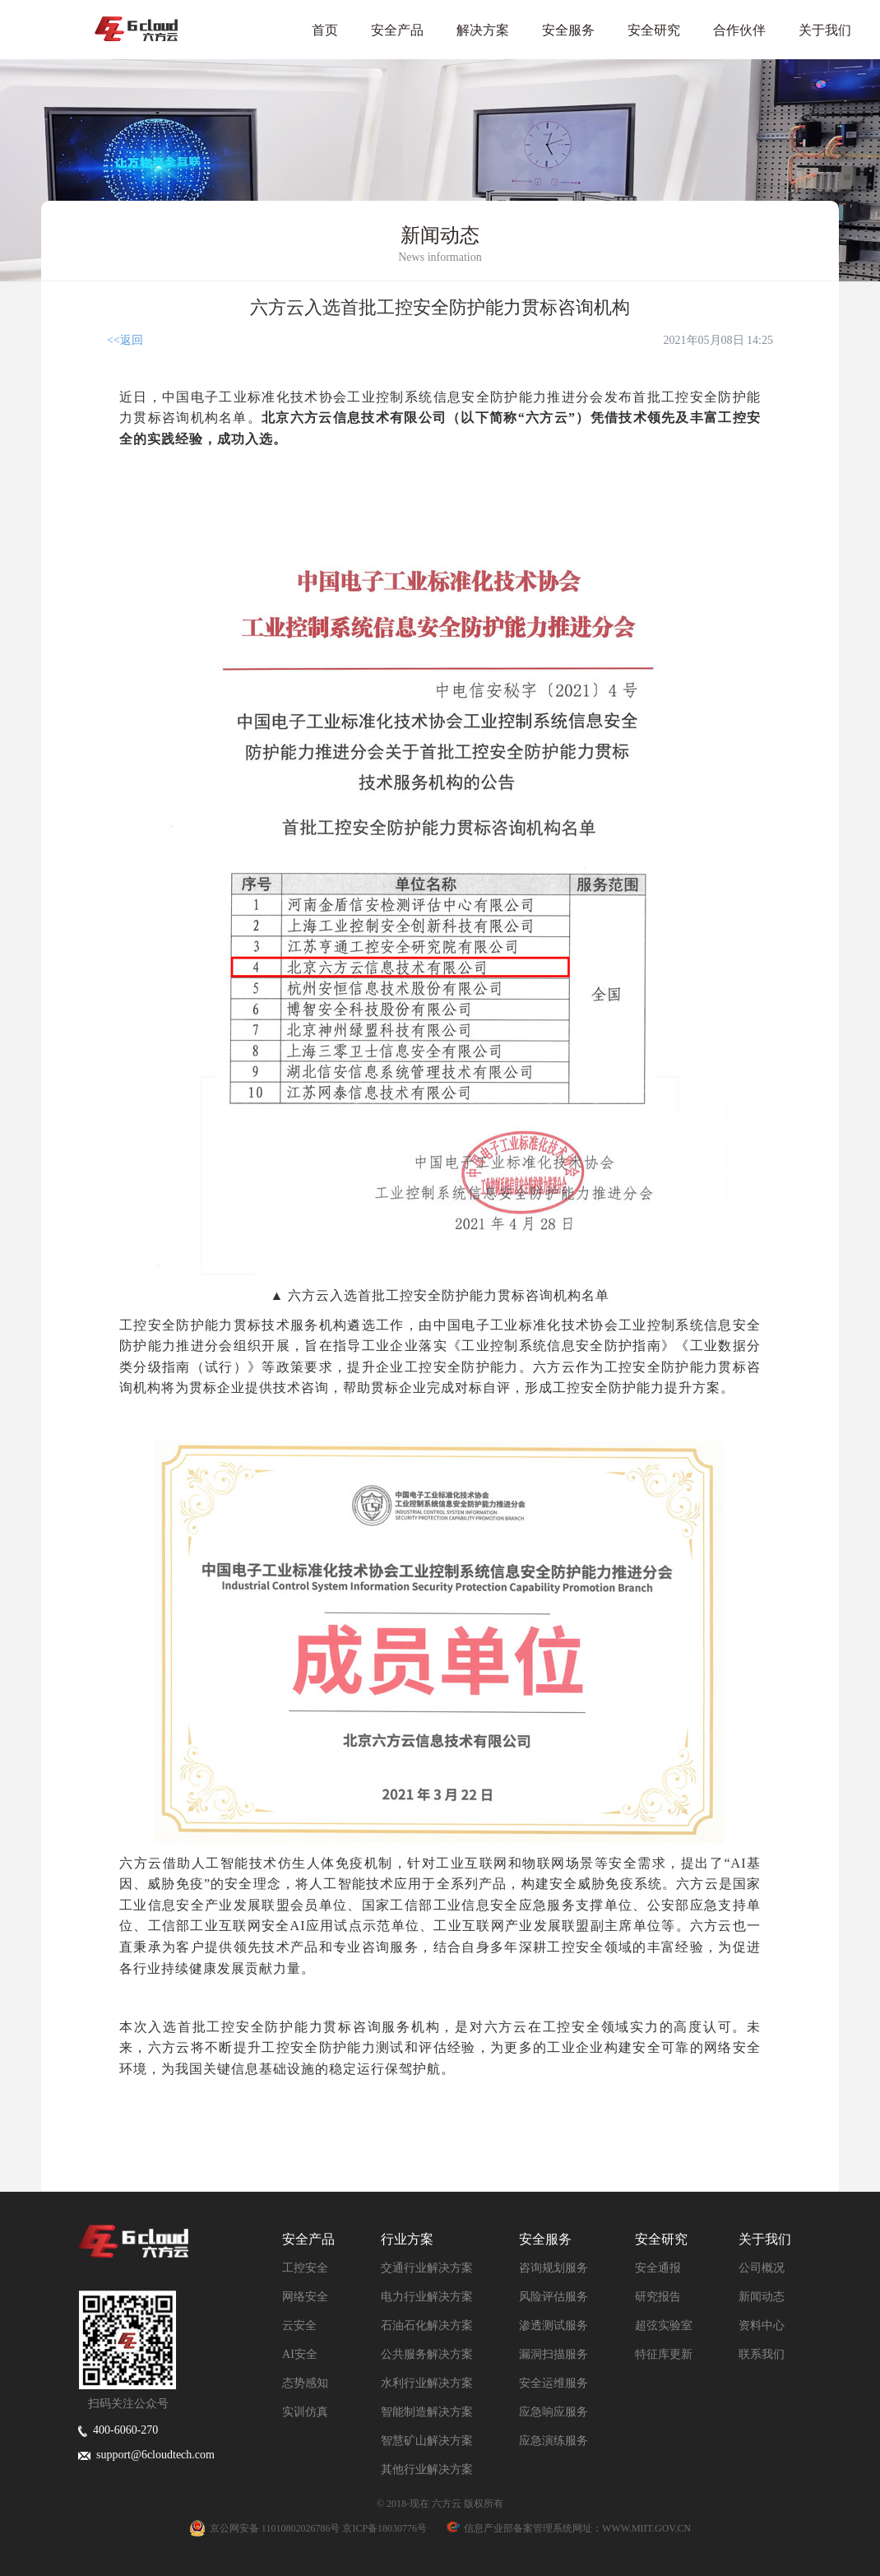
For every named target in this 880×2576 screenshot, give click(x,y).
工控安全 (305, 2268)
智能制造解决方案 (427, 2412)
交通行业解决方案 (427, 2268)
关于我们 (825, 30)
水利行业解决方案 (427, 2383)
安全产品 (397, 30)
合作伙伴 (739, 30)
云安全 (299, 2325)
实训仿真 (305, 2412)
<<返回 (125, 340)
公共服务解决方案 (427, 2354)
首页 (325, 30)
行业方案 (407, 2239)
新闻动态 (762, 2297)
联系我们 (762, 2354)
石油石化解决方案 (427, 2325)
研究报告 (658, 2297)
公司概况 (762, 2268)
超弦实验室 (663, 2325)
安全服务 (568, 30)
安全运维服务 (553, 2383)
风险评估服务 (553, 2297)
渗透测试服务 (553, 2325)
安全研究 (654, 30)
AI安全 (299, 2354)
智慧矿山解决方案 (427, 2440)
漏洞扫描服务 (553, 2354)
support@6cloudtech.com (146, 2454)
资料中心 (762, 2325)
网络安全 (305, 2297)
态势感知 (305, 2383)
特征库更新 (663, 2354)
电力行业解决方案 (427, 2297)
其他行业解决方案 (427, 2469)
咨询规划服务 (553, 2268)
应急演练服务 (553, 2440)
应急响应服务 (553, 2412)
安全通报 (658, 2268)
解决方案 (482, 30)
